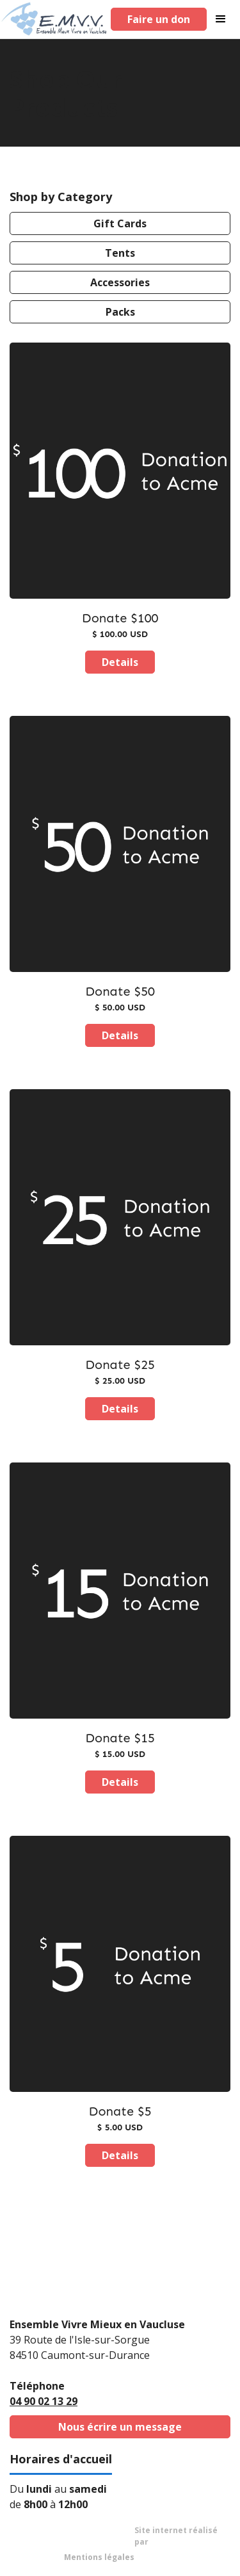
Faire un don (158, 19)
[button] (223, 19)
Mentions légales (99, 2557)
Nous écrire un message (120, 2427)
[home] (54, 19)
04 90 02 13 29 (43, 2401)
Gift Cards (120, 223)
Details (120, 662)
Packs (120, 312)
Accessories (120, 282)
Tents (120, 253)
